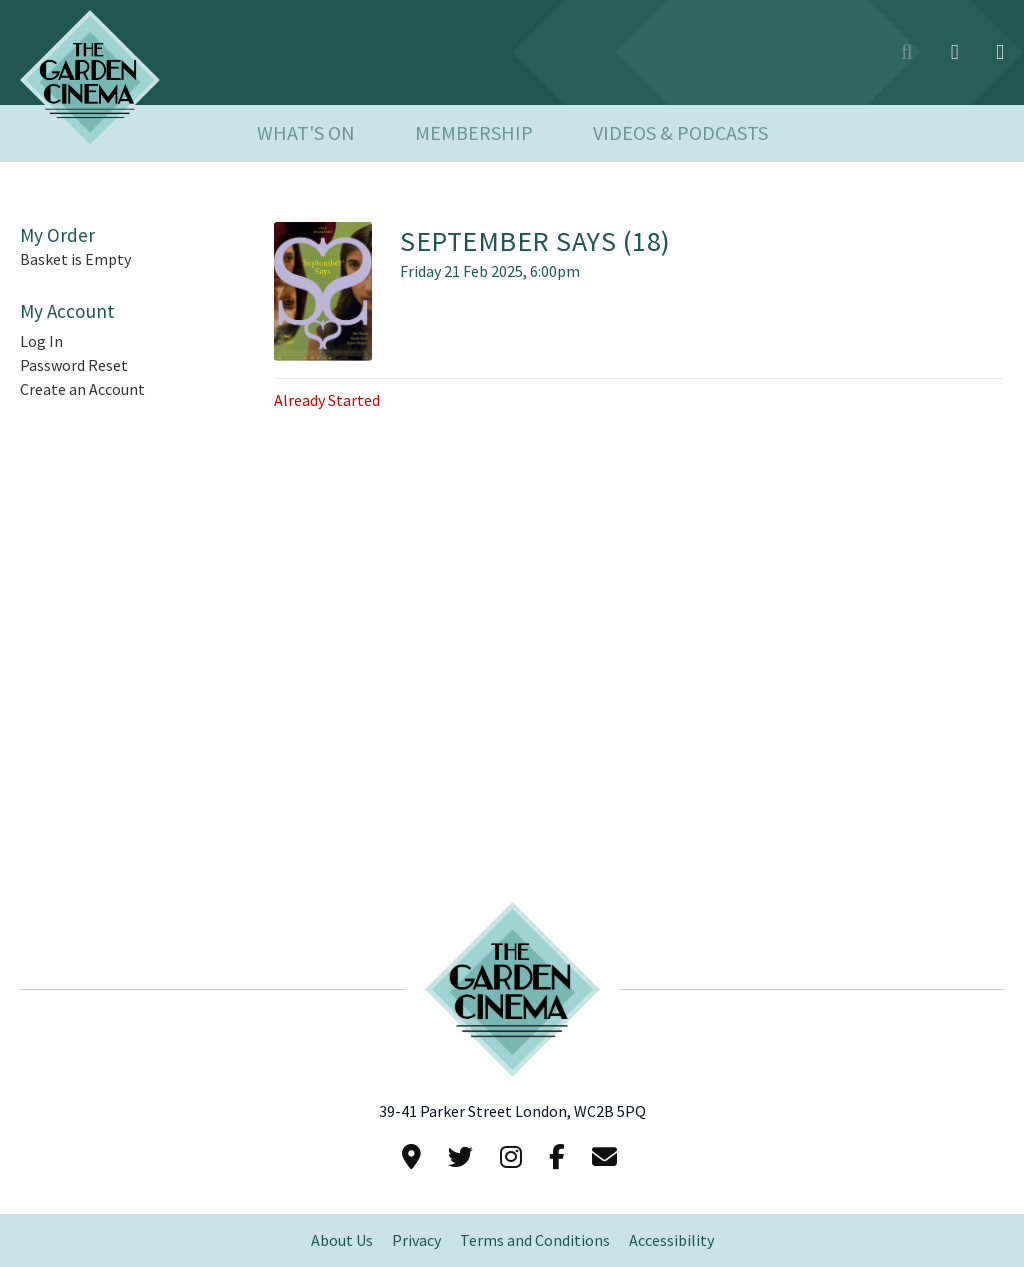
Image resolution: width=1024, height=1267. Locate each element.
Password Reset (74, 365)
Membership (474, 133)
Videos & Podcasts (680, 133)
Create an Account (82, 389)
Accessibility (671, 1240)
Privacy (416, 1240)
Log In (41, 341)
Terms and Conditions (535, 1240)
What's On (306, 133)
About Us (342, 1240)
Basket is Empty (75, 259)
